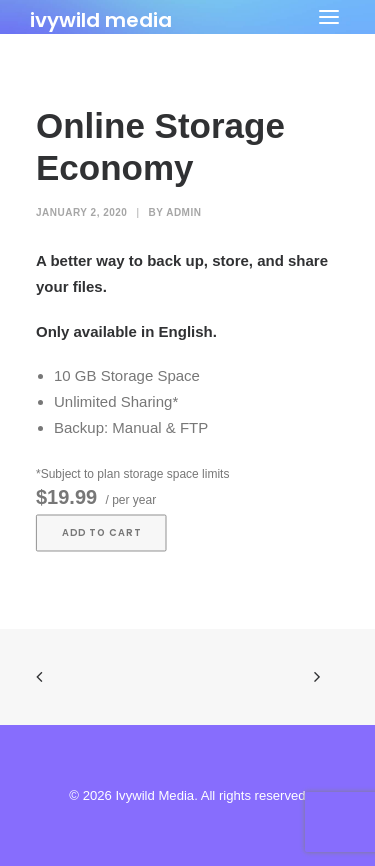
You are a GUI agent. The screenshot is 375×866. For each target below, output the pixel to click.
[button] (329, 17)
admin (183, 212)
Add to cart (101, 533)
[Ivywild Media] (101, 17)
